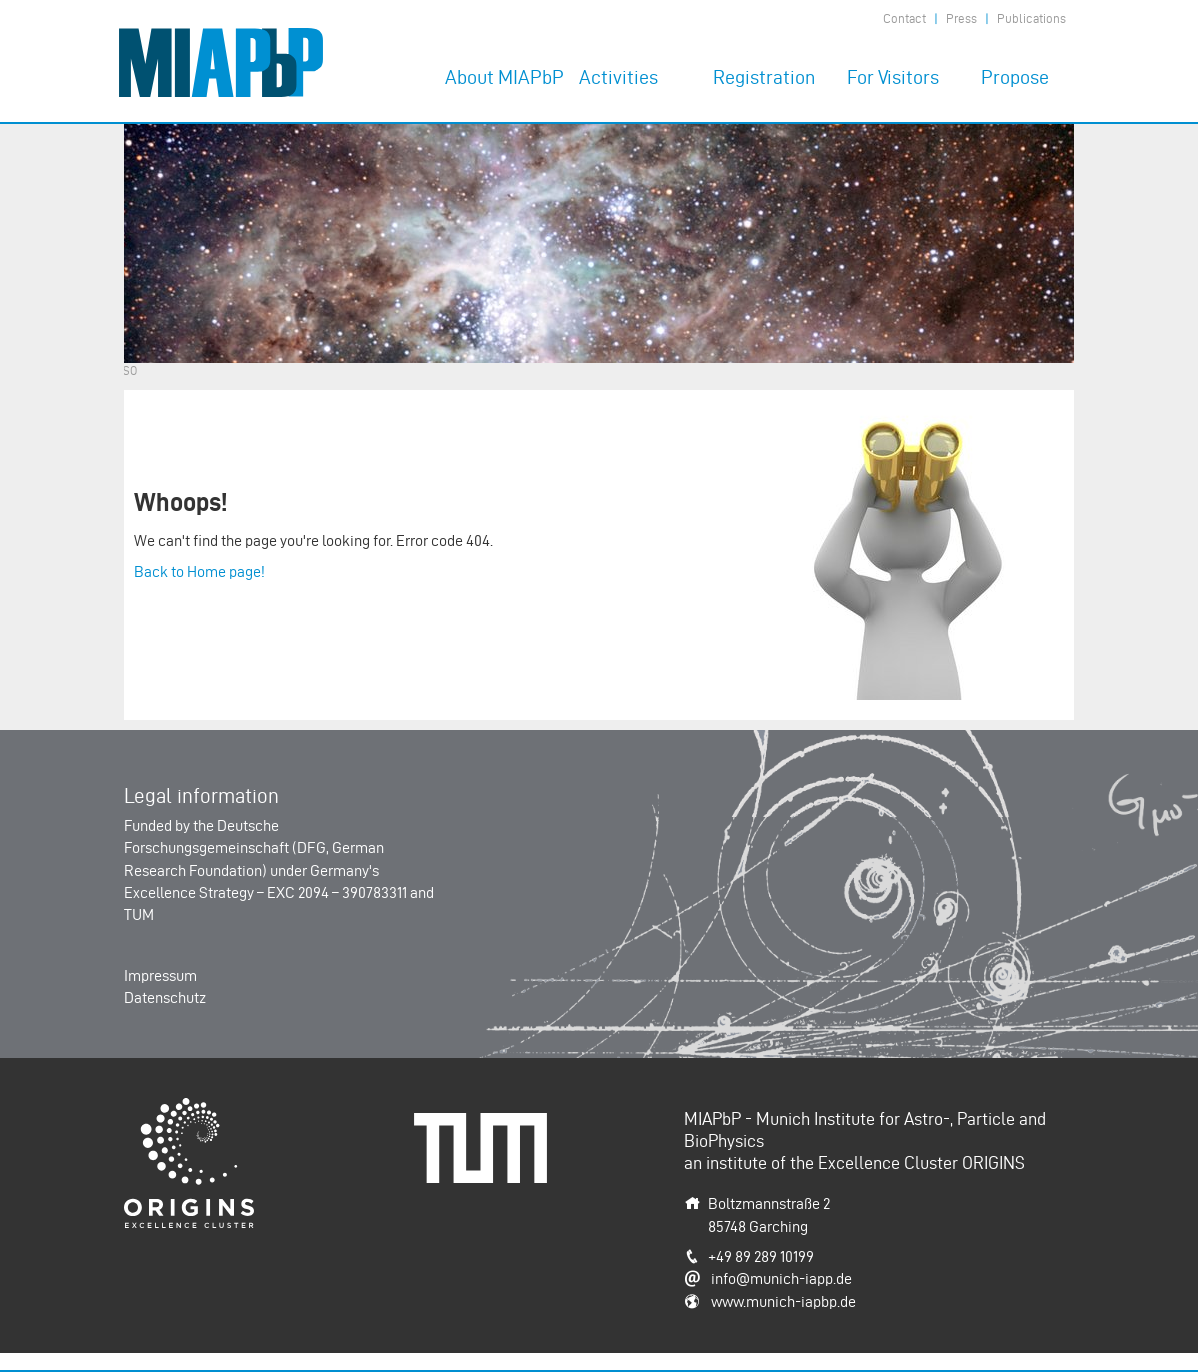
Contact (904, 18)
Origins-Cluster (173, 1108)
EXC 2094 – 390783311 (337, 892)
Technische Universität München (488, 1134)
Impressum (160, 975)
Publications (1031, 18)
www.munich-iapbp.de (783, 1301)
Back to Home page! (199, 571)
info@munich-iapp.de (781, 1278)
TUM (139, 914)
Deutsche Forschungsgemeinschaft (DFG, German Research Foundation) (254, 848)
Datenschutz (165, 997)
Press (961, 18)
